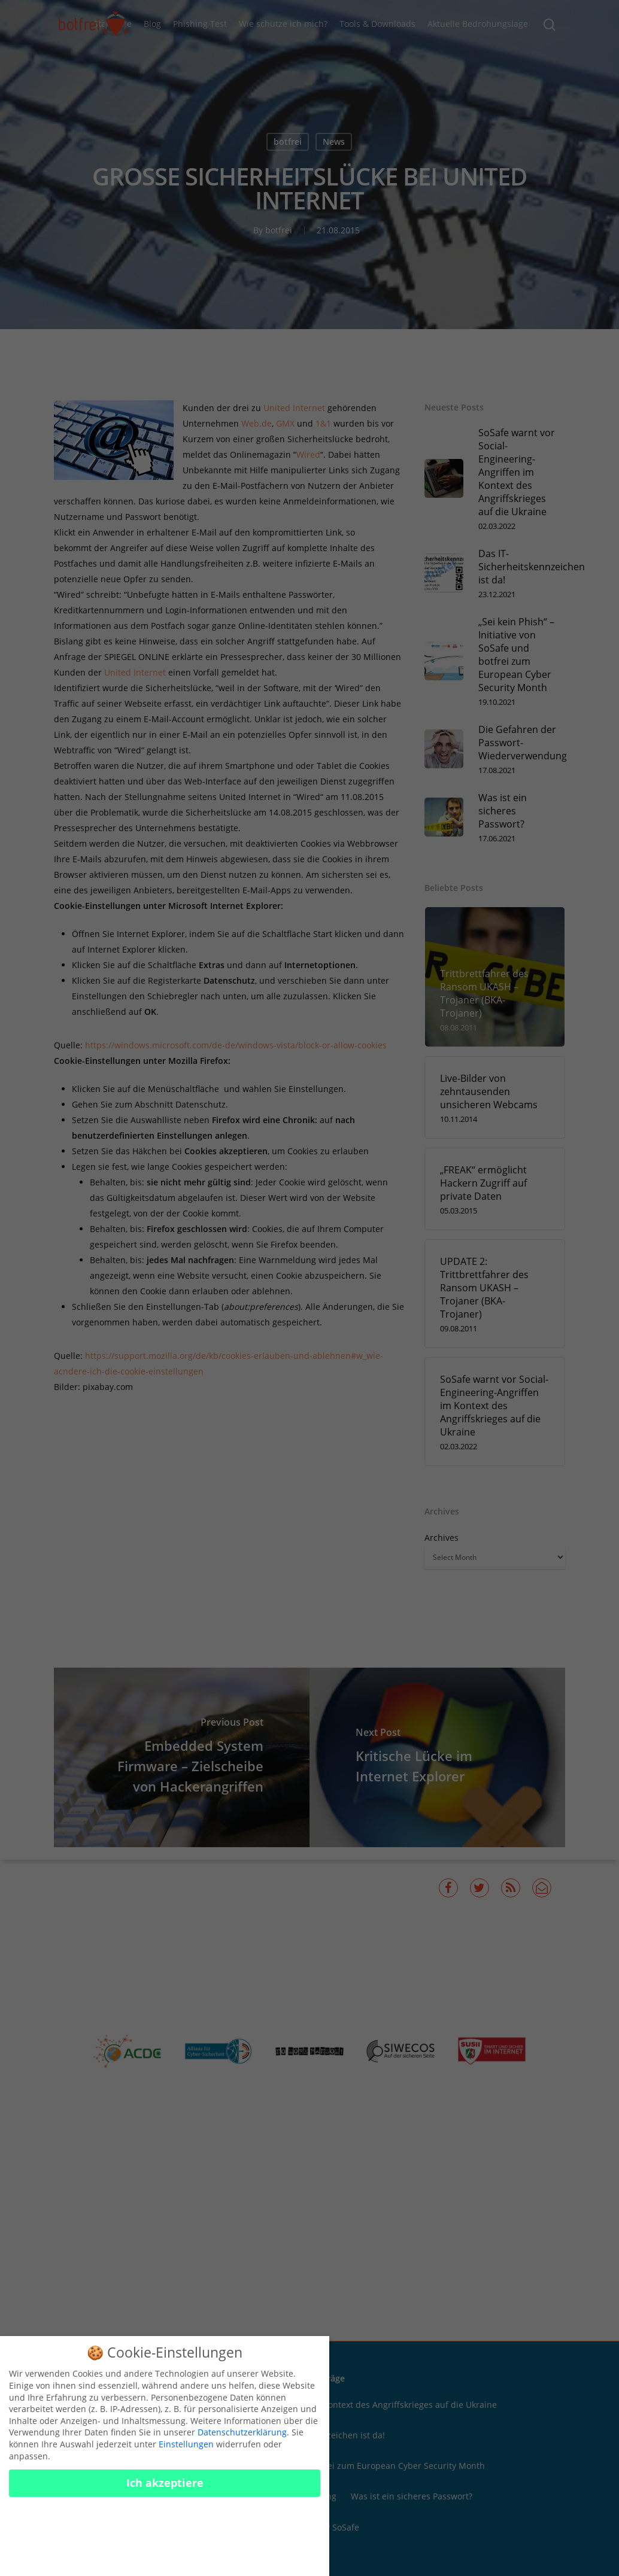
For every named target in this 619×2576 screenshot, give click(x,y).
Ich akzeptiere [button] (165, 2482)
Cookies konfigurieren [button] (165, 2549)
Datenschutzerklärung (242, 2432)
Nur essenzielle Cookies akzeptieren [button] (164, 2518)
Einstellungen (186, 2444)
